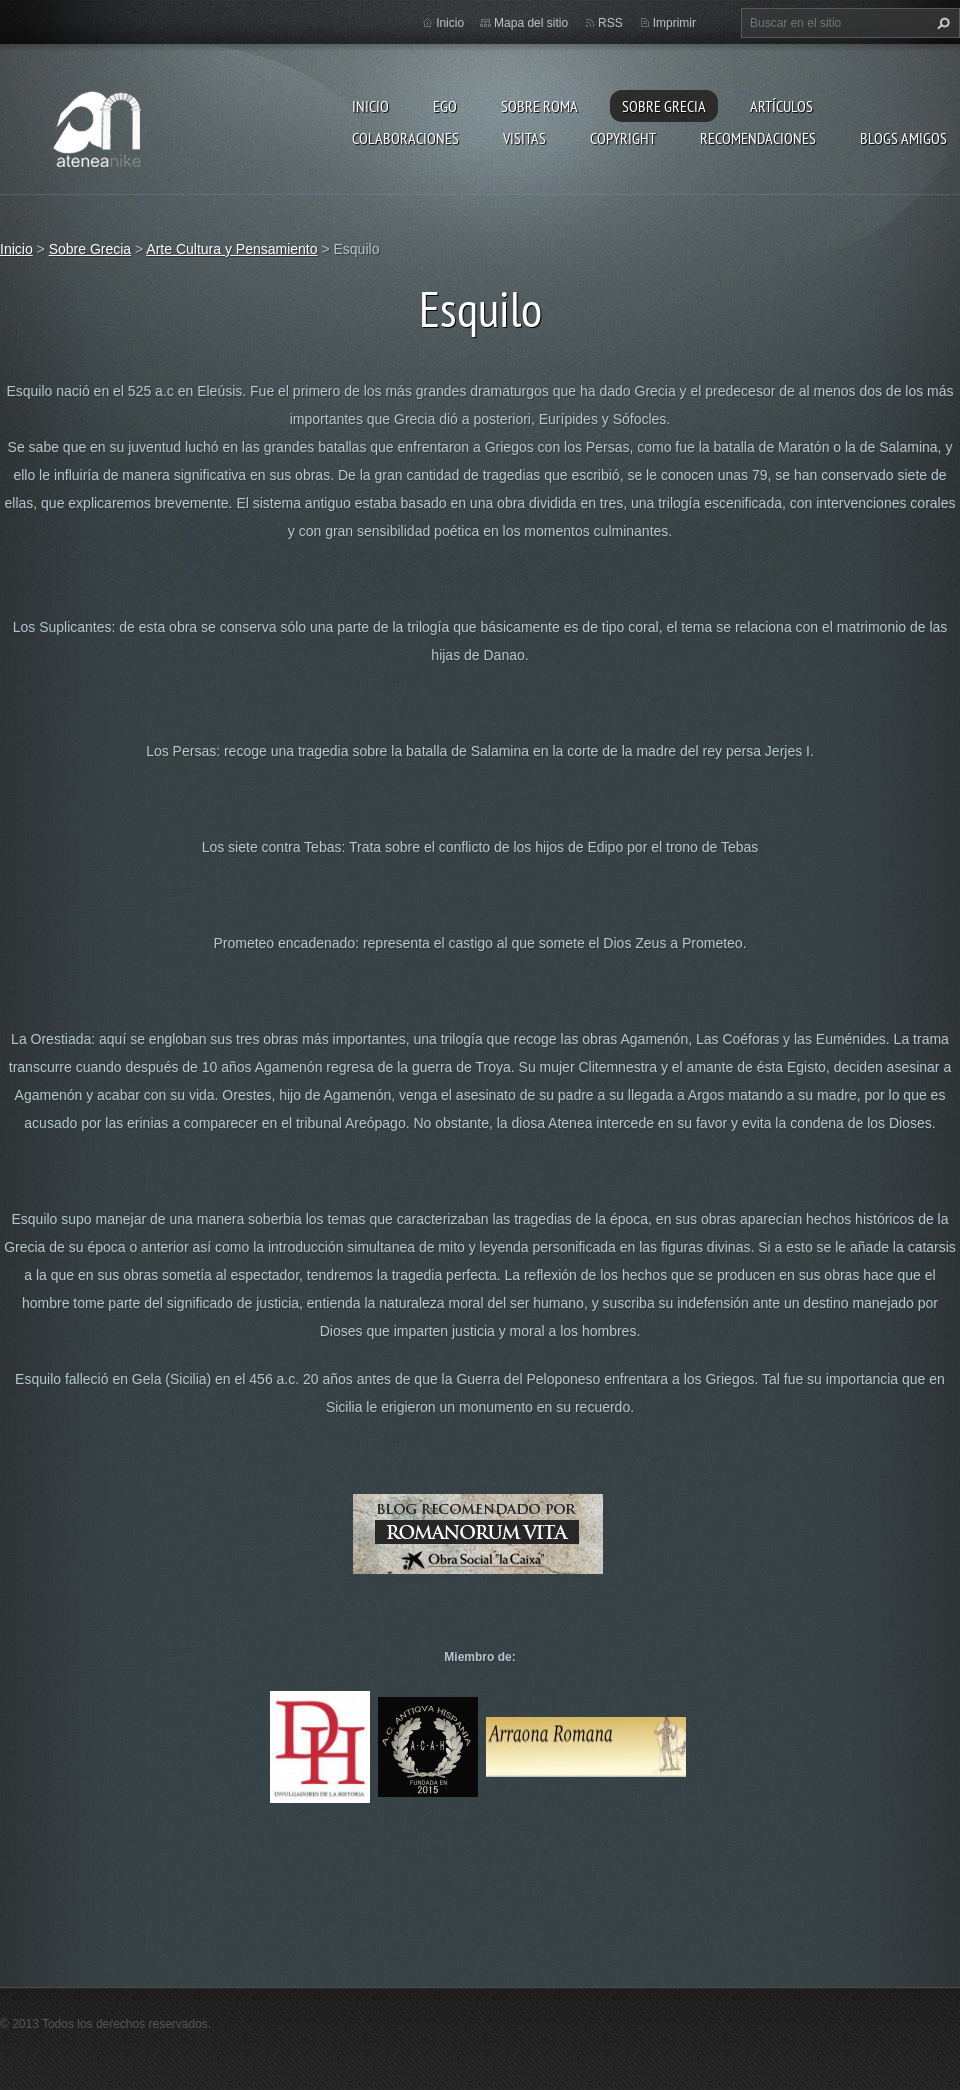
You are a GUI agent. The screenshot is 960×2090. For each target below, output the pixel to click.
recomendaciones (758, 138)
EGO (445, 106)
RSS (610, 23)
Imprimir (674, 23)
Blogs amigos (903, 138)
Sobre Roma (539, 106)
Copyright (623, 138)
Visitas (524, 138)
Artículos (781, 106)
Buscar (941, 23)
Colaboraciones (405, 138)
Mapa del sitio (531, 23)
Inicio (370, 106)
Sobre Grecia (664, 106)
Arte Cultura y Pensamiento (231, 249)
